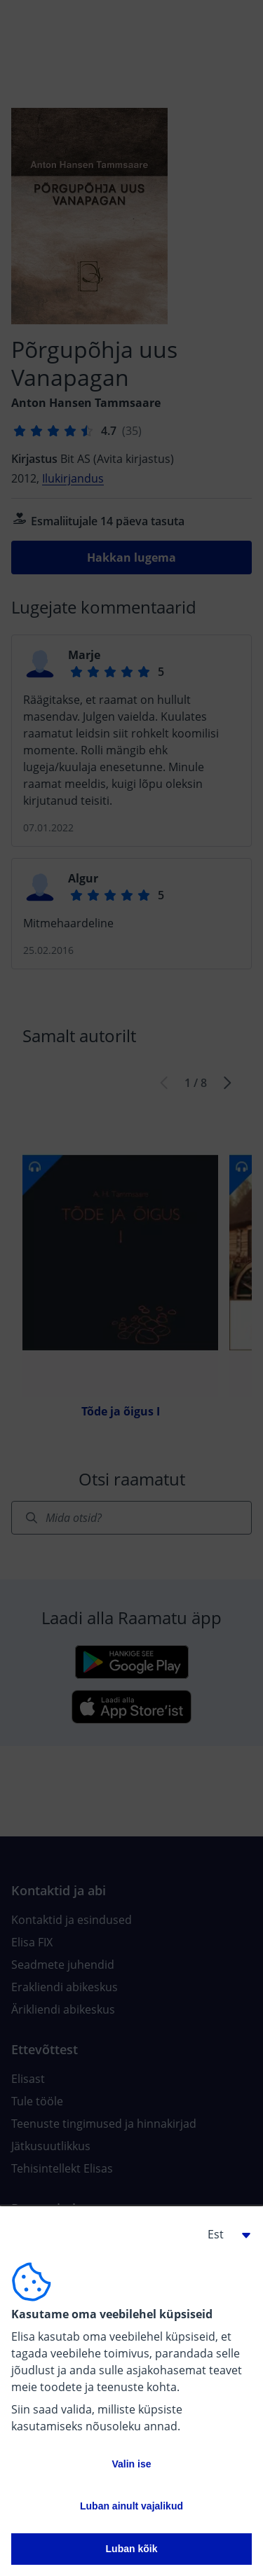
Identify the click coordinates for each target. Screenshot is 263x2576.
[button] (224, 2234)
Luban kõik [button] (132, 2548)
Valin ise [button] (131, 2464)
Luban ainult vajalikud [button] (131, 2506)
